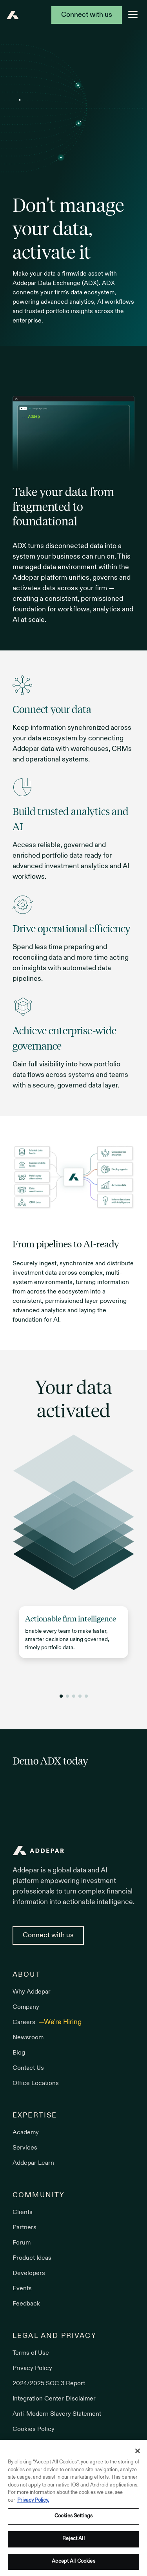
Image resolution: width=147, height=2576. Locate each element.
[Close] (137, 2452)
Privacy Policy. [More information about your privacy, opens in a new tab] (33, 2502)
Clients (23, 2212)
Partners (24, 2227)
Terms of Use (31, 2353)
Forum (22, 2243)
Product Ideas (32, 2258)
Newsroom (28, 2037)
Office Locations (36, 2083)
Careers (25, 2022)
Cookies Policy (33, 2429)
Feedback (26, 2304)
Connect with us (86, 15)
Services (25, 2148)
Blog (19, 2053)
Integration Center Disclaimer (54, 2399)
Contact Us (28, 2068)
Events (22, 2288)
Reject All (73, 2540)
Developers (29, 2273)
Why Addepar (32, 1992)
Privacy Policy (32, 2368)
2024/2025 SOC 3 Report (49, 2383)
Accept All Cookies (73, 2563)
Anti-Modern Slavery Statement (57, 2414)
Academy (26, 2132)
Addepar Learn (33, 2163)
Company (26, 2007)
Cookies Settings (73, 2518)
